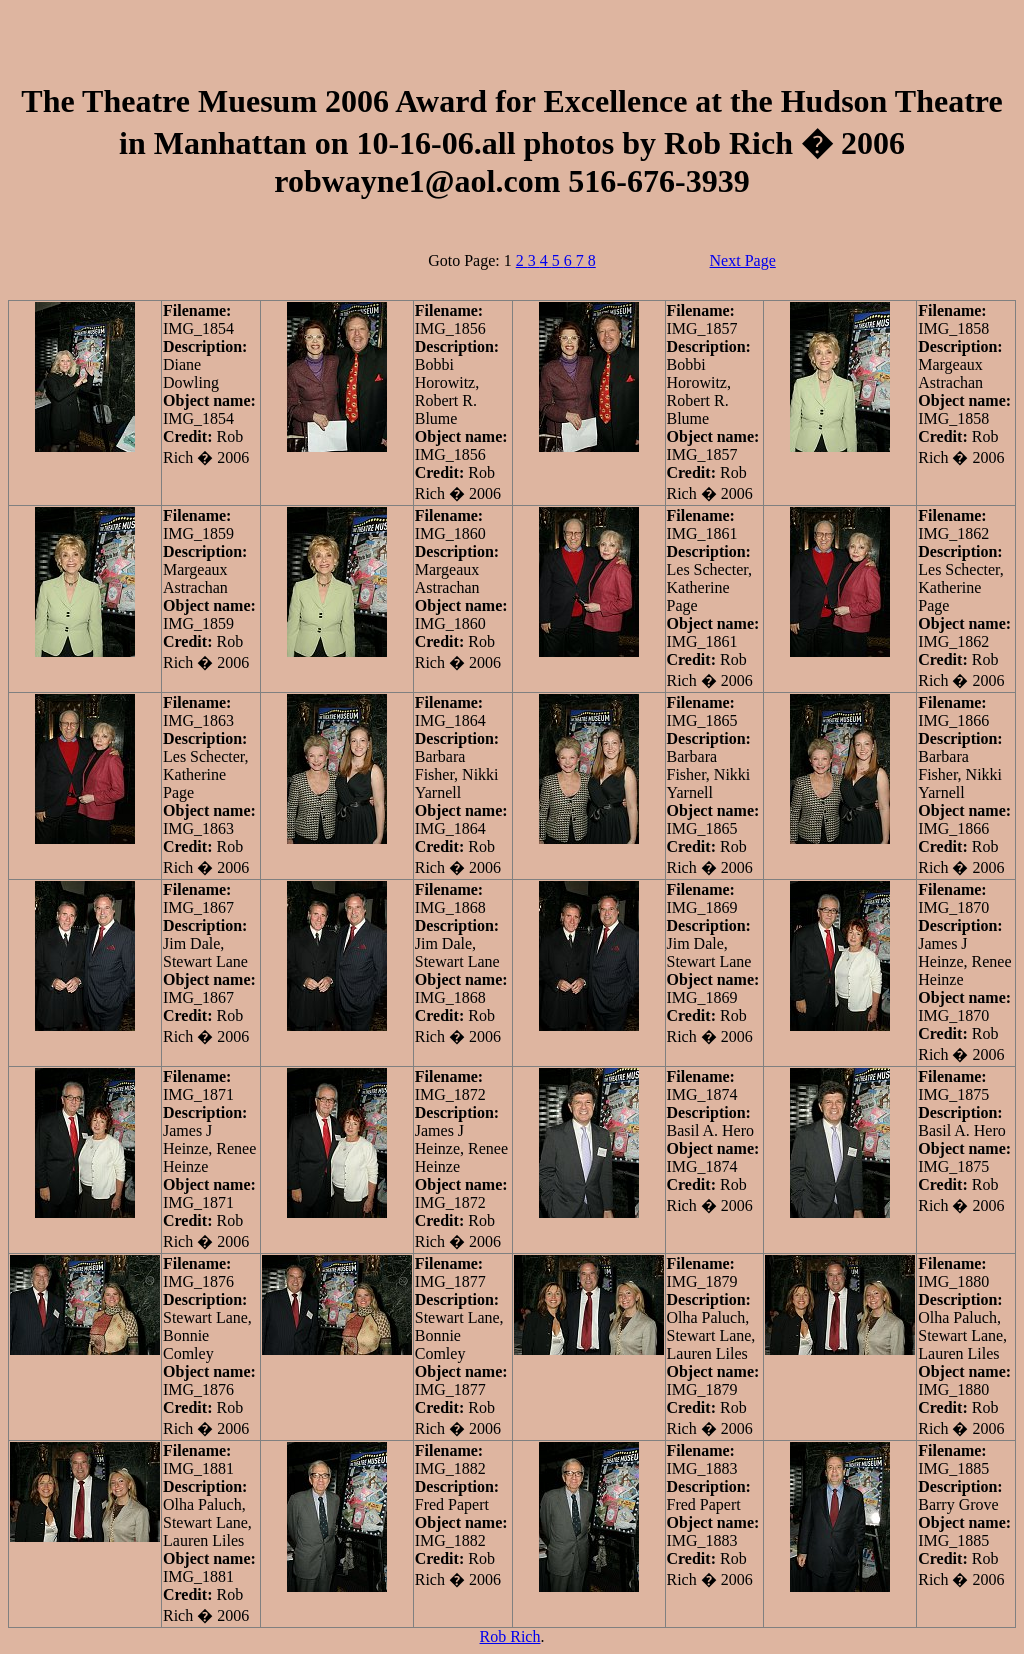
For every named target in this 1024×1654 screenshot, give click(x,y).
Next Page (743, 260)
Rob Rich (510, 1636)
